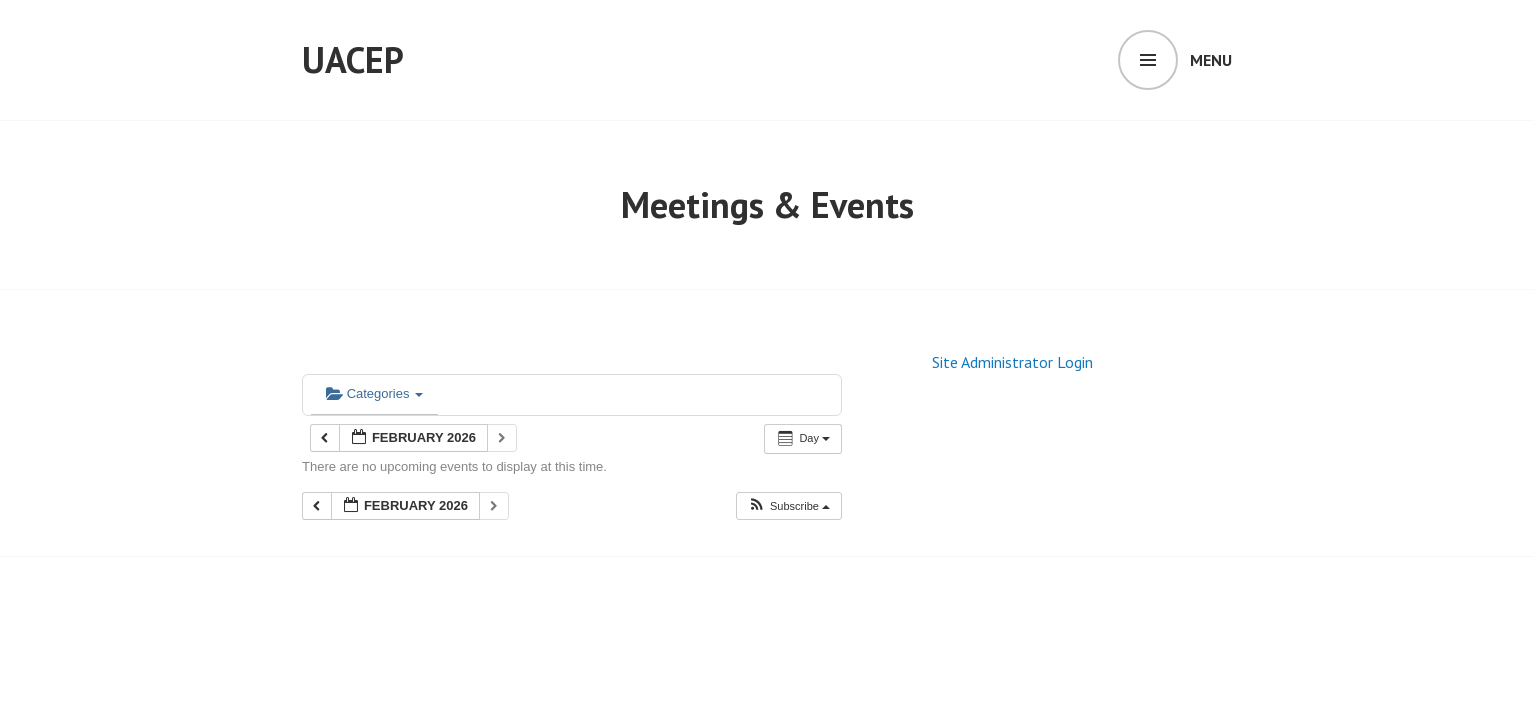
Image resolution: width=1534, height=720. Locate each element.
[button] (788, 506)
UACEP (353, 59)
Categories (374, 393)
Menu (1211, 60)
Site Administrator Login (1012, 362)
